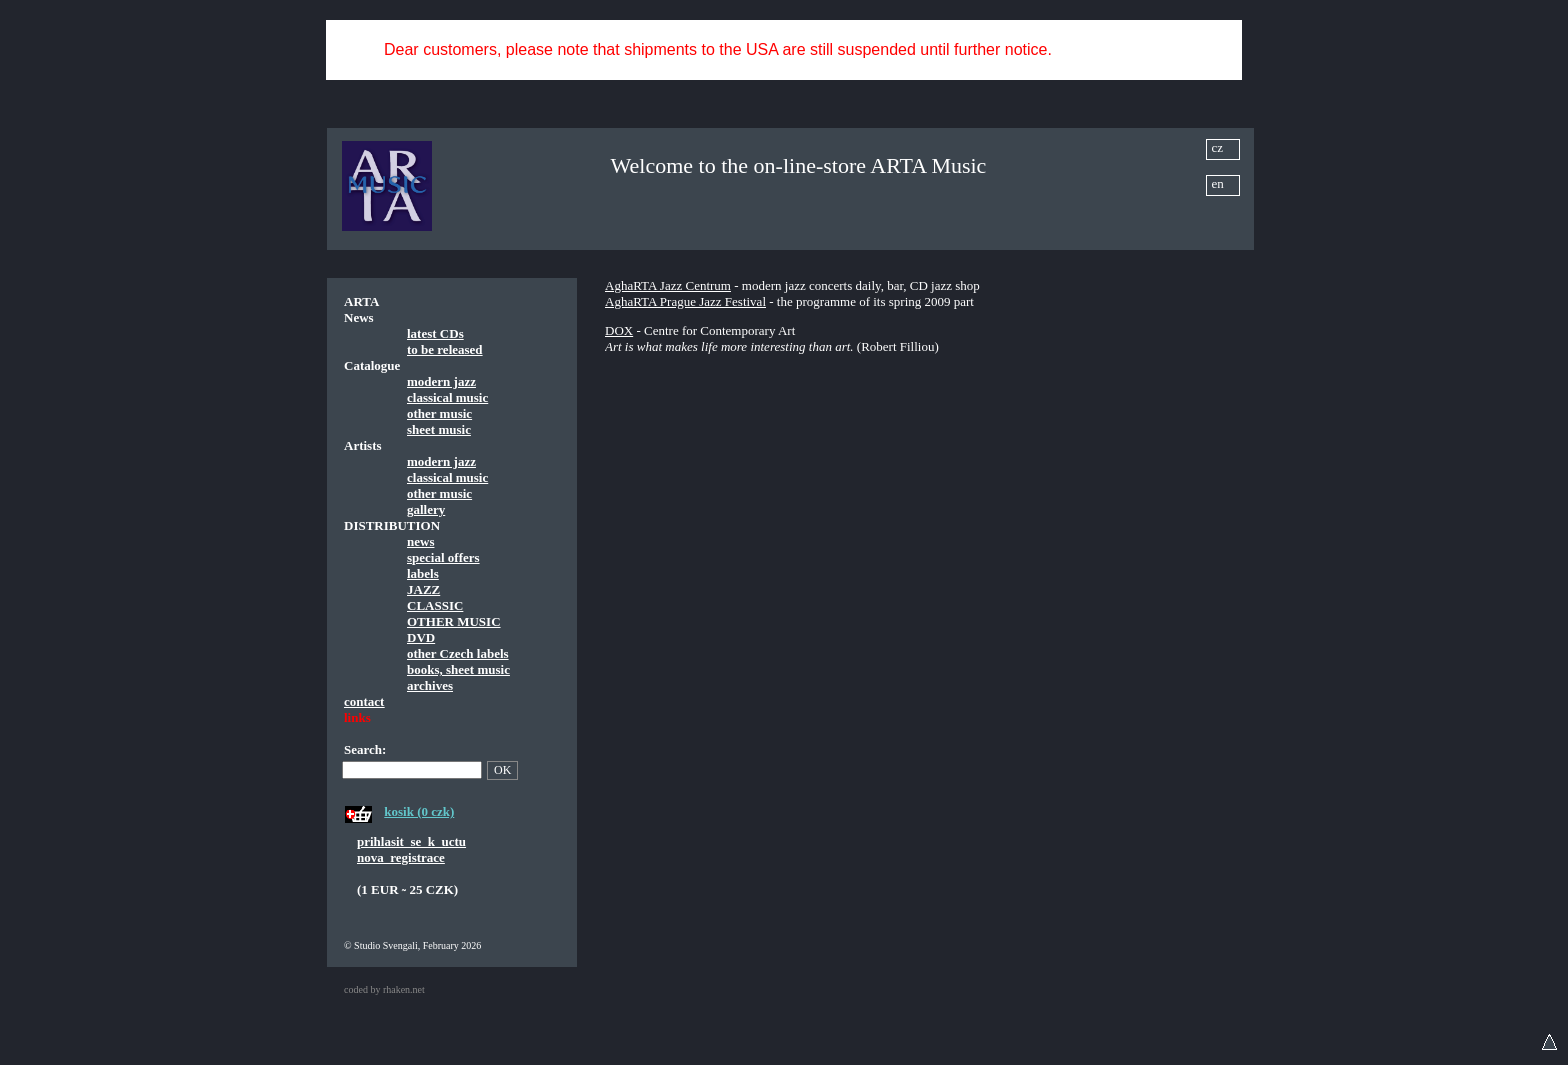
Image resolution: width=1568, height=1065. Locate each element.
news (420, 541)
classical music (447, 397)
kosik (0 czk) (419, 811)
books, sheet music (458, 669)
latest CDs (435, 333)
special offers (443, 557)
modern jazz (441, 381)
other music (439, 413)
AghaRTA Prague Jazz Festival (685, 301)
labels (423, 573)
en (1218, 183)
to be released (445, 349)
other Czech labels (458, 653)
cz (1218, 147)
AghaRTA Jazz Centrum (668, 285)
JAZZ (423, 589)
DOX (619, 330)
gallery (426, 509)
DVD (421, 637)
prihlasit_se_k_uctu (411, 841)
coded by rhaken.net (384, 989)
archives (430, 685)
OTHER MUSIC (454, 621)
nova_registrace (401, 857)
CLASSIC (435, 605)
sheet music (439, 429)
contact (364, 701)
